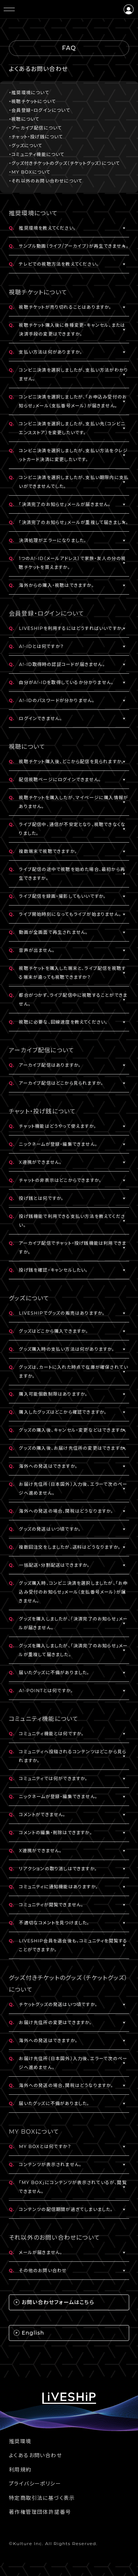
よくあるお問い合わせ (35, 2455)
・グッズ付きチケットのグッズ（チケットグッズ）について (64, 163)
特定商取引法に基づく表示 (42, 2498)
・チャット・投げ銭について (36, 136)
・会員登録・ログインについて (39, 110)
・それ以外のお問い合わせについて (45, 181)
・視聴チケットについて (32, 101)
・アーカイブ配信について (35, 128)
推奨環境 (20, 2441)
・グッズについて (26, 145)
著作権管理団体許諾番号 (40, 2512)
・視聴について (24, 119)
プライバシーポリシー (35, 2483)
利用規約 (20, 2469)
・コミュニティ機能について (37, 154)
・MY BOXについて (29, 172)
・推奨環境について (29, 92)
